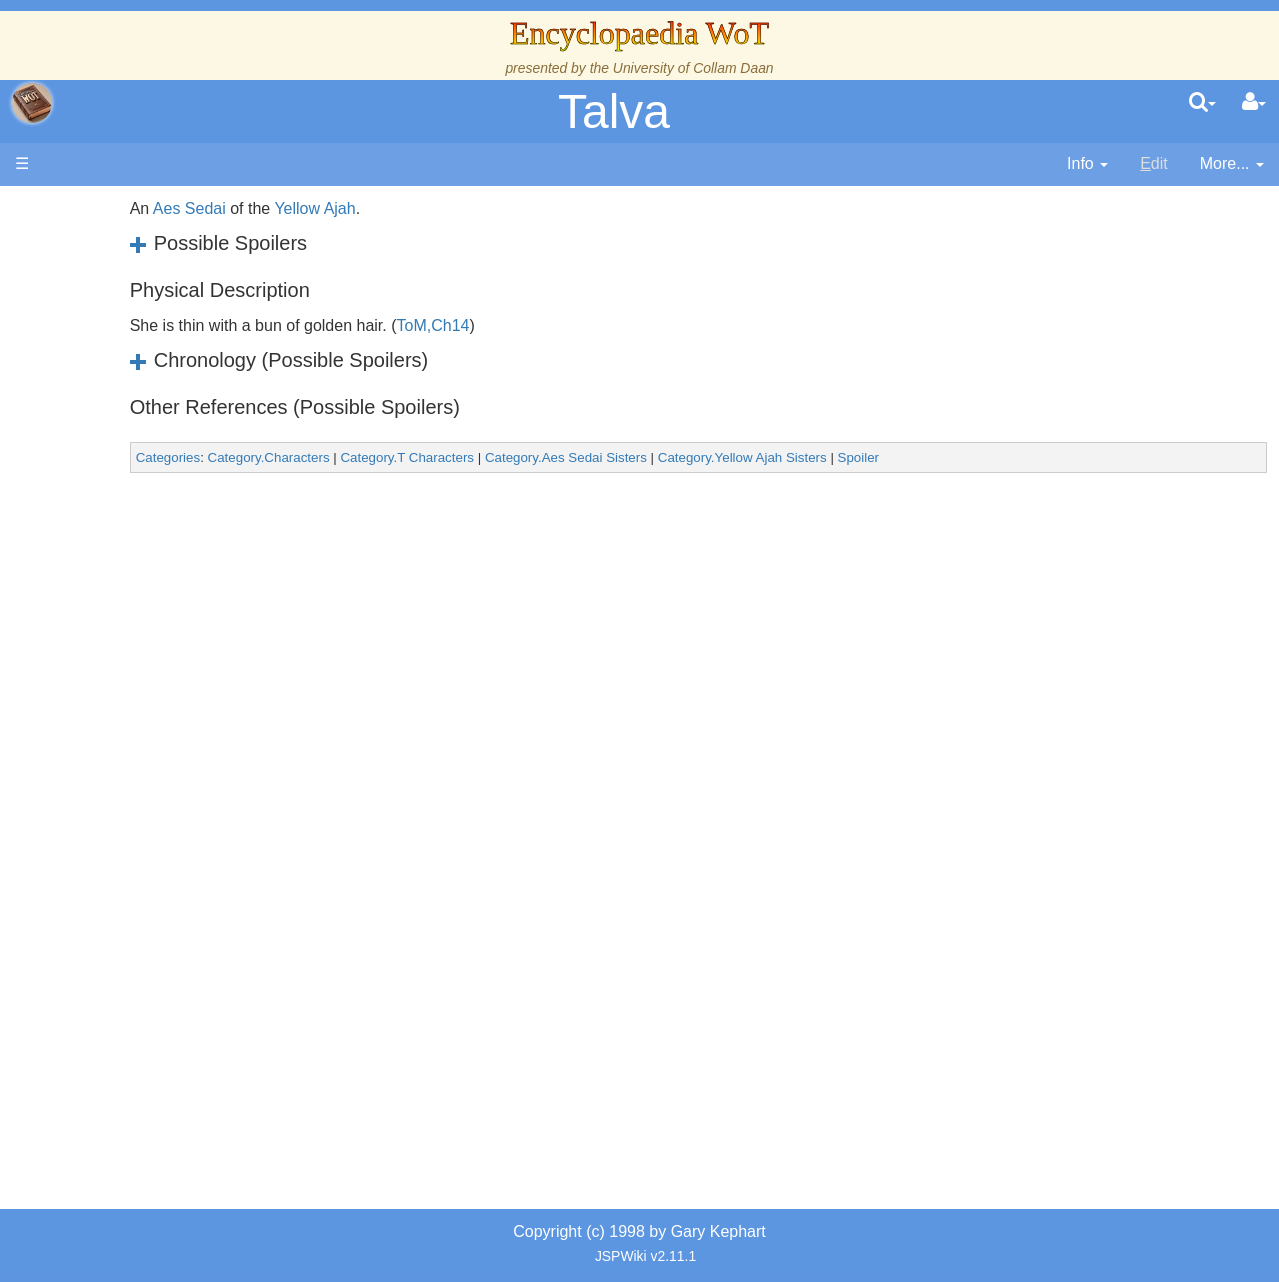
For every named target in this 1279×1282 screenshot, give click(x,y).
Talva (614, 111)
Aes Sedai (348, 208)
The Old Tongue (152, 539)
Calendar (127, 425)
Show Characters (156, 607)
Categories (327, 457)
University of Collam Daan (693, 68)
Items (114, 744)
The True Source (154, 379)
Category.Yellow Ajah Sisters (901, 457)
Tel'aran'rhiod (142, 813)
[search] (1202, 103)
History (120, 402)
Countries (169, 516)
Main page (92, 208)
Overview (168, 493)
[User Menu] (1254, 103)
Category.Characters (428, 457)
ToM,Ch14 (592, 325)
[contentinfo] (1087, 164)
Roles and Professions (175, 676)
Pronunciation (144, 881)
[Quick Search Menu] (1202, 103)
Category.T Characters (567, 457)
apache (32, 103)
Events (119, 447)
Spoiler (1018, 457)
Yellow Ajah (474, 208)
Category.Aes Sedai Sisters (725, 457)
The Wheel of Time (162, 356)
